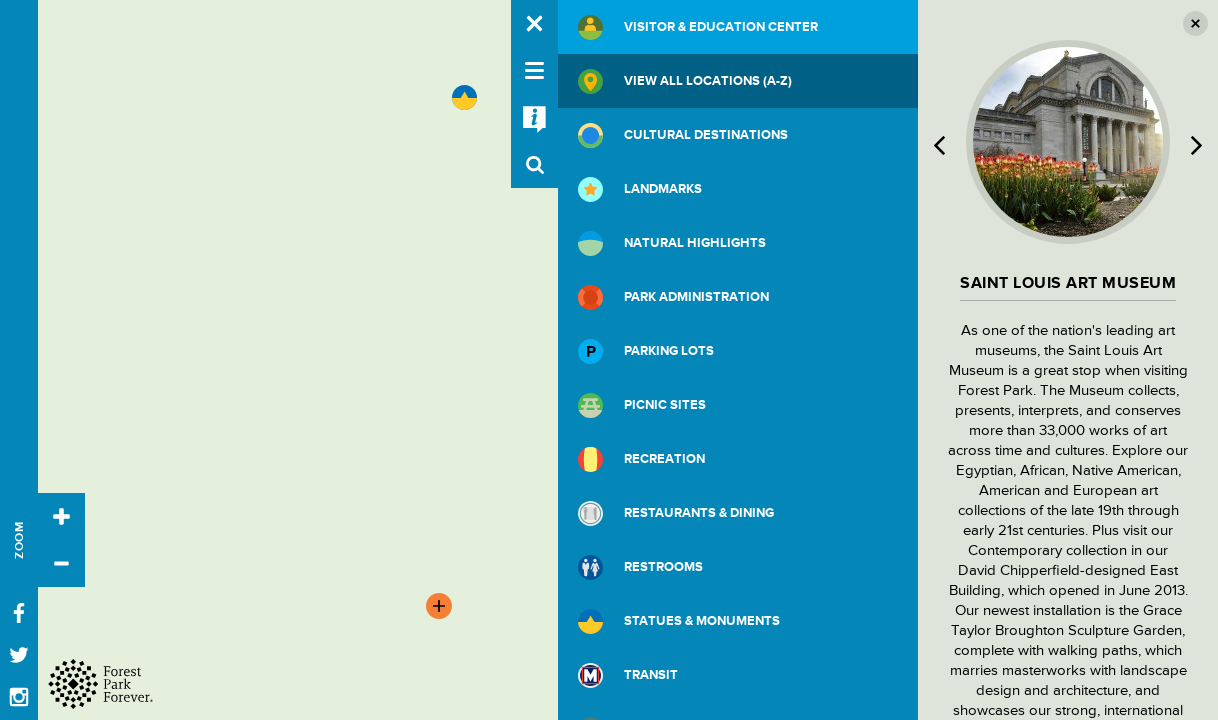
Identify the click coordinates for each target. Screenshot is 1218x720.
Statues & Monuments (679, 621)
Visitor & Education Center (698, 27)
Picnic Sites (642, 405)
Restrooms (640, 567)
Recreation (641, 459)
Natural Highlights (672, 243)
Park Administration (673, 297)
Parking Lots (646, 351)
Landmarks (640, 189)
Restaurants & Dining (676, 513)
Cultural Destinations (683, 135)
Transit (628, 675)
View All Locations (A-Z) (685, 81)
